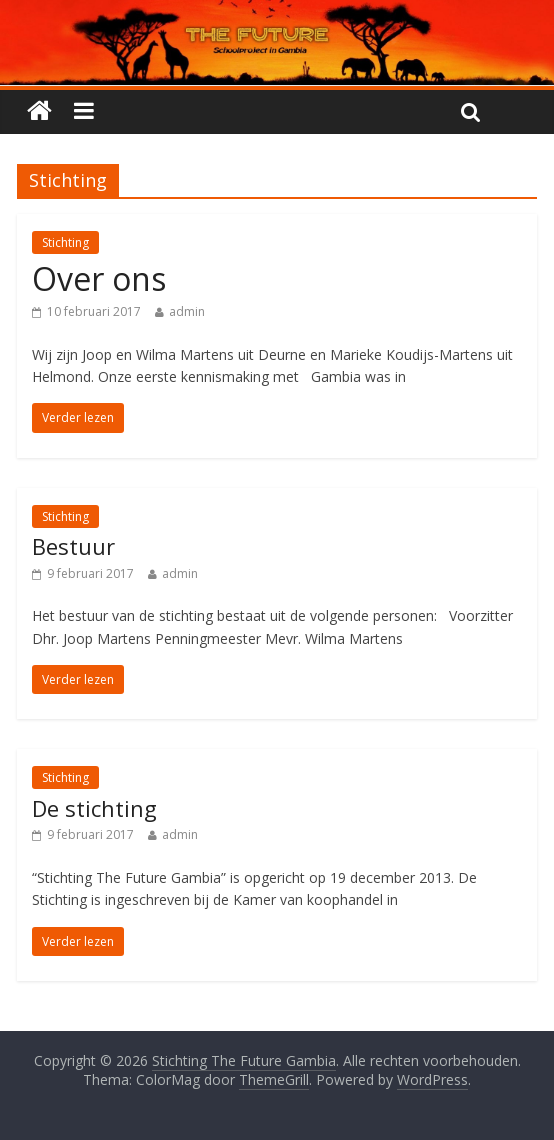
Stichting (65, 242)
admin (187, 311)
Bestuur (73, 546)
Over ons (99, 278)
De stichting (94, 808)
